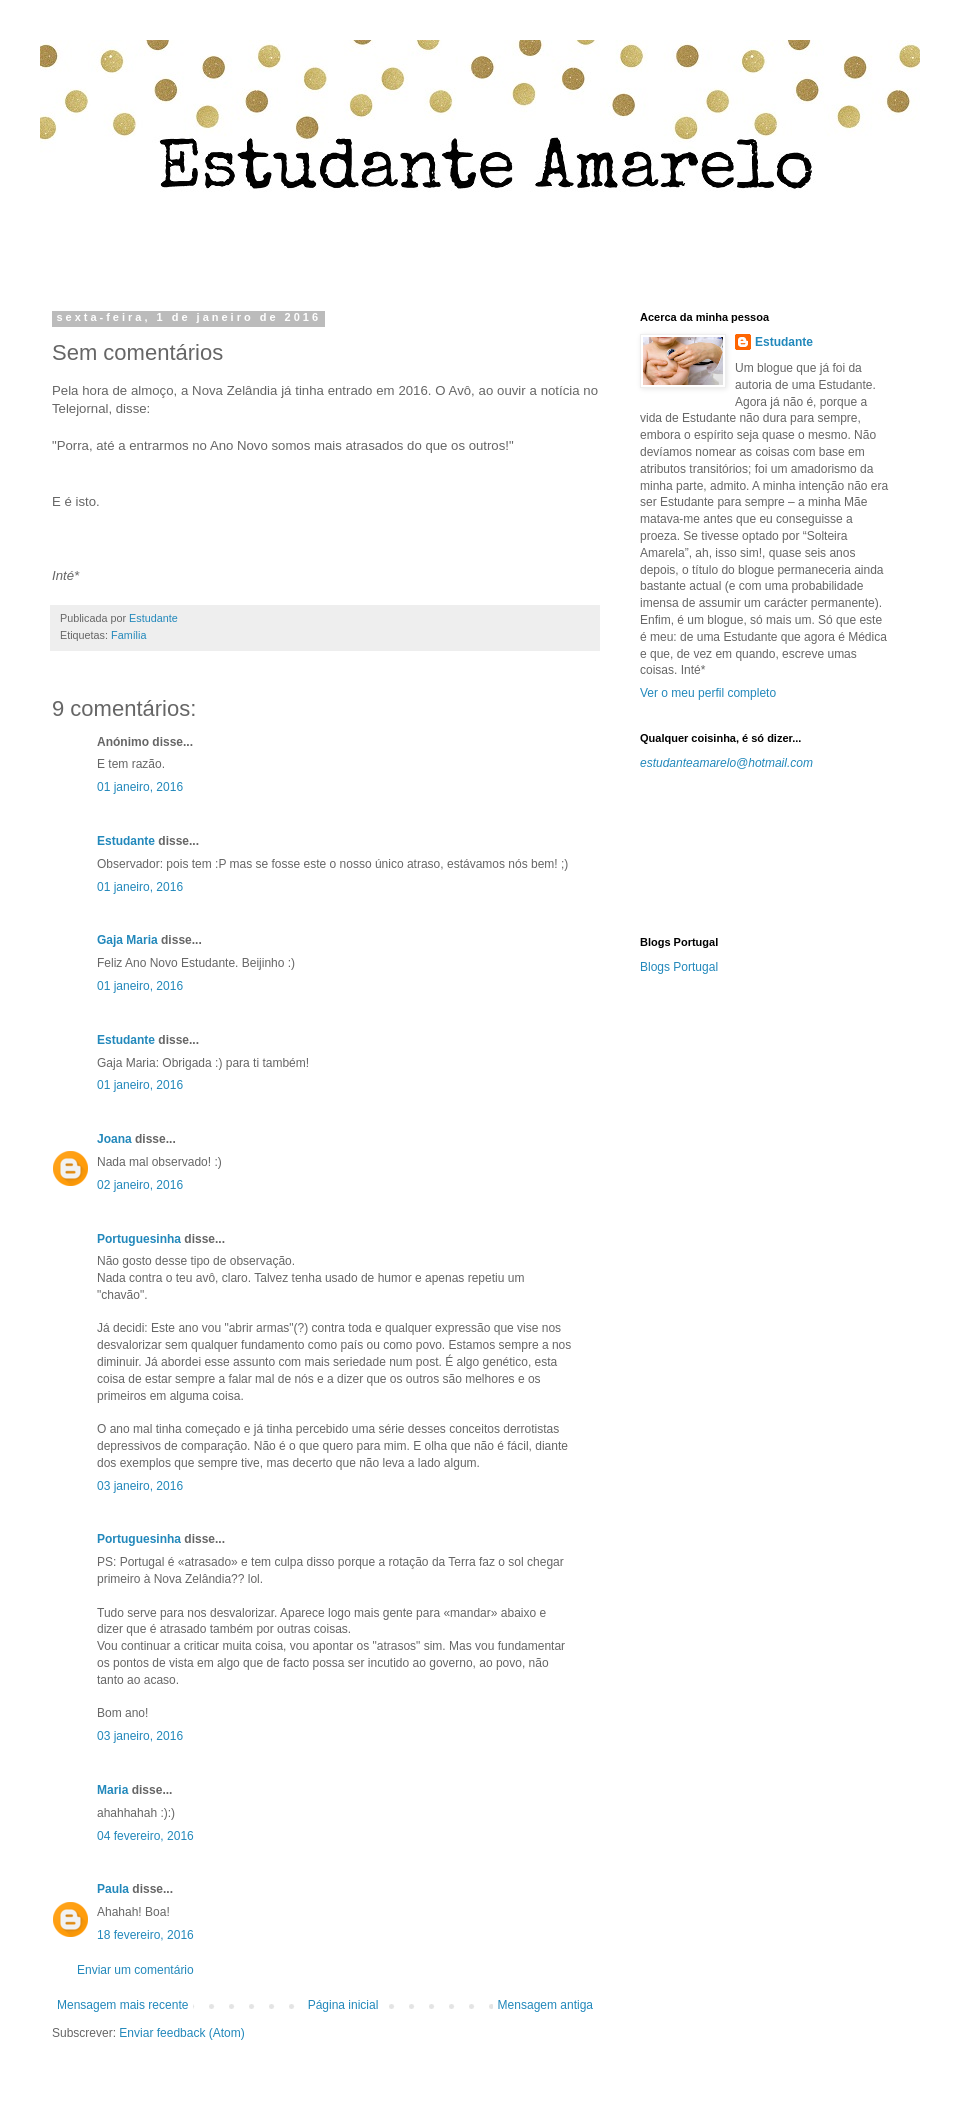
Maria (112, 1790)
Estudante (126, 841)
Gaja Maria (127, 940)
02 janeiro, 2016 (140, 1185)
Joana (114, 1139)
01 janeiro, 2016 (140, 787)
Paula (113, 1889)
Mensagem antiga (545, 2005)
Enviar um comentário (135, 1970)
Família (128, 635)
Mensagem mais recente (122, 2005)
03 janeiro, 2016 (140, 1486)
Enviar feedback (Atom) (181, 2033)
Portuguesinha (139, 1239)
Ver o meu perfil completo (708, 693)
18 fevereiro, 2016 (145, 1935)
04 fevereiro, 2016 (145, 1836)
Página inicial (343, 2005)
